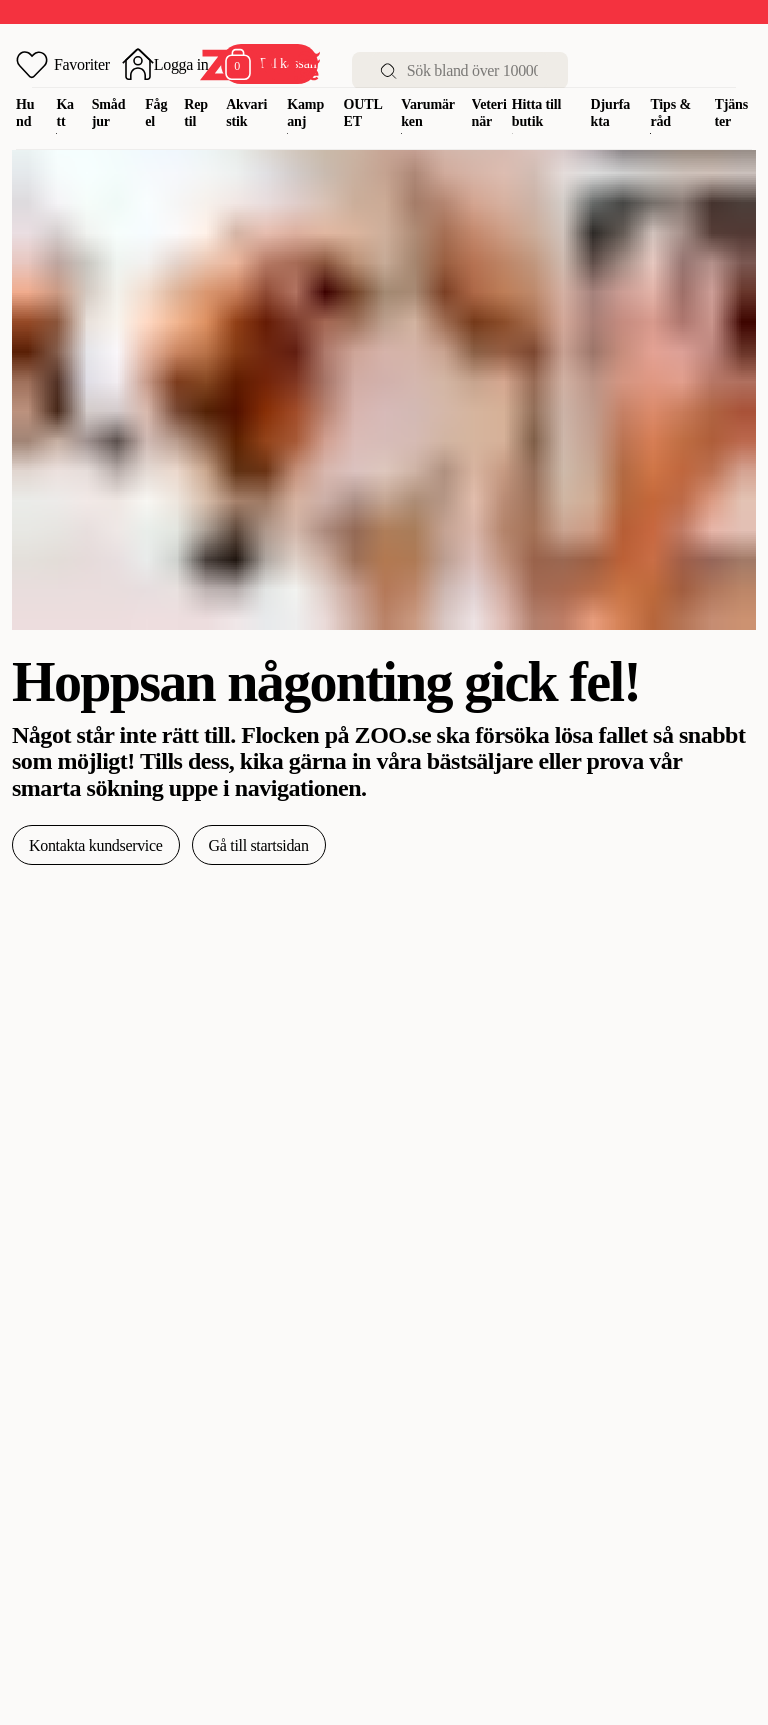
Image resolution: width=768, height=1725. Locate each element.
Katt (65, 113)
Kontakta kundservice (96, 845)
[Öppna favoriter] (63, 64)
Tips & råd (670, 113)
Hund (25, 113)
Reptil (196, 113)
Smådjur (109, 113)
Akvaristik (246, 113)
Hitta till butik (537, 113)
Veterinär (489, 113)
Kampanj (305, 113)
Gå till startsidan (259, 845)
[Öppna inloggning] (165, 64)
